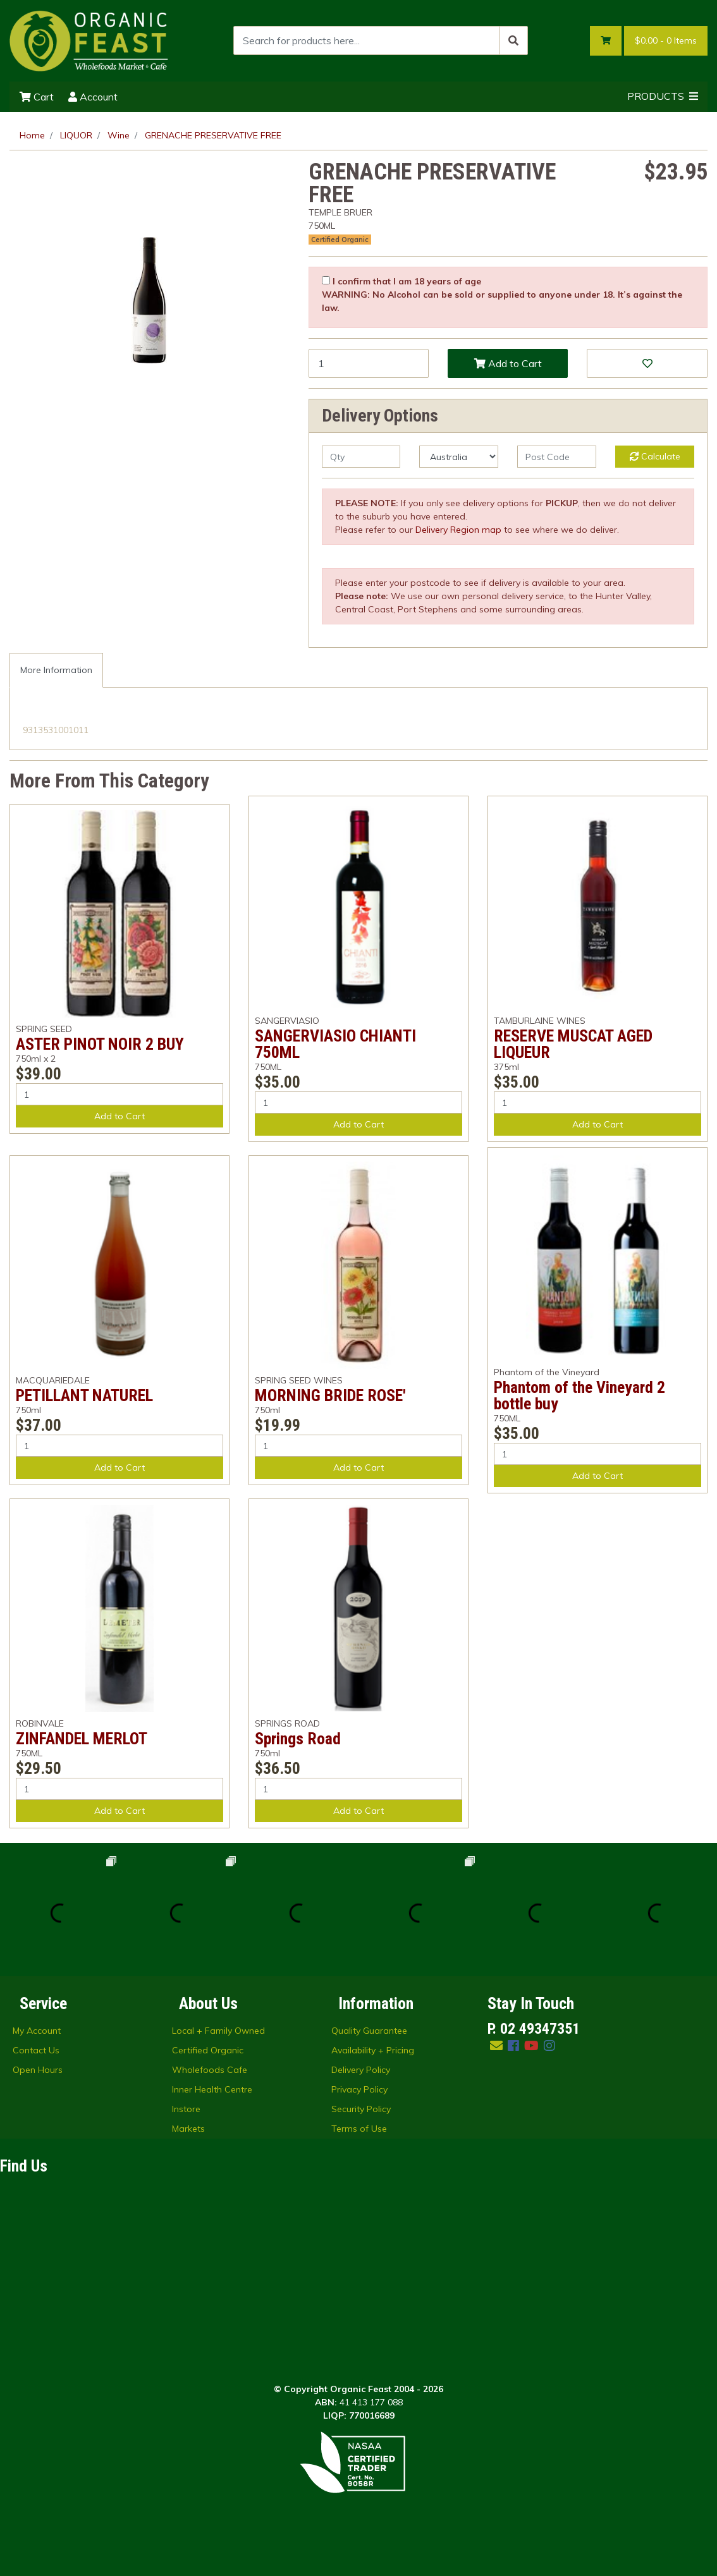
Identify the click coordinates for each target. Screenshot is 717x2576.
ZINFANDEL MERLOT (81, 1738)
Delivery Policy (360, 2069)
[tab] (56, 670)
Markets (188, 2128)
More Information (56, 670)
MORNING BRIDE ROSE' (330, 1395)
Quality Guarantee (369, 2030)
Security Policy (361, 2109)
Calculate (655, 456)
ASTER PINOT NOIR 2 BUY (100, 1044)
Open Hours (38, 2069)
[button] (647, 363)
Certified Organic (340, 239)
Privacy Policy (359, 2089)
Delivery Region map (458, 529)
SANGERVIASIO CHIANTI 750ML (335, 1044)
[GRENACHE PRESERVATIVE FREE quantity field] (369, 363)
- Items (666, 40)
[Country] (458, 457)
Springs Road (298, 1738)
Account (93, 96)
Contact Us (36, 2050)
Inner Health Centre (212, 2089)
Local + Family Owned (218, 2030)
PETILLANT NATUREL (84, 1395)
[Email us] (496, 2045)
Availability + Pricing (372, 2050)
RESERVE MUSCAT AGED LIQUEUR (573, 1044)
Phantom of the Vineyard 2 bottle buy (579, 1395)
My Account (37, 2030)
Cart (37, 96)
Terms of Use (359, 2128)
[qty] (361, 457)
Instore (186, 2109)
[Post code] (556, 457)
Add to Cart (508, 363)
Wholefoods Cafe (209, 2069)
